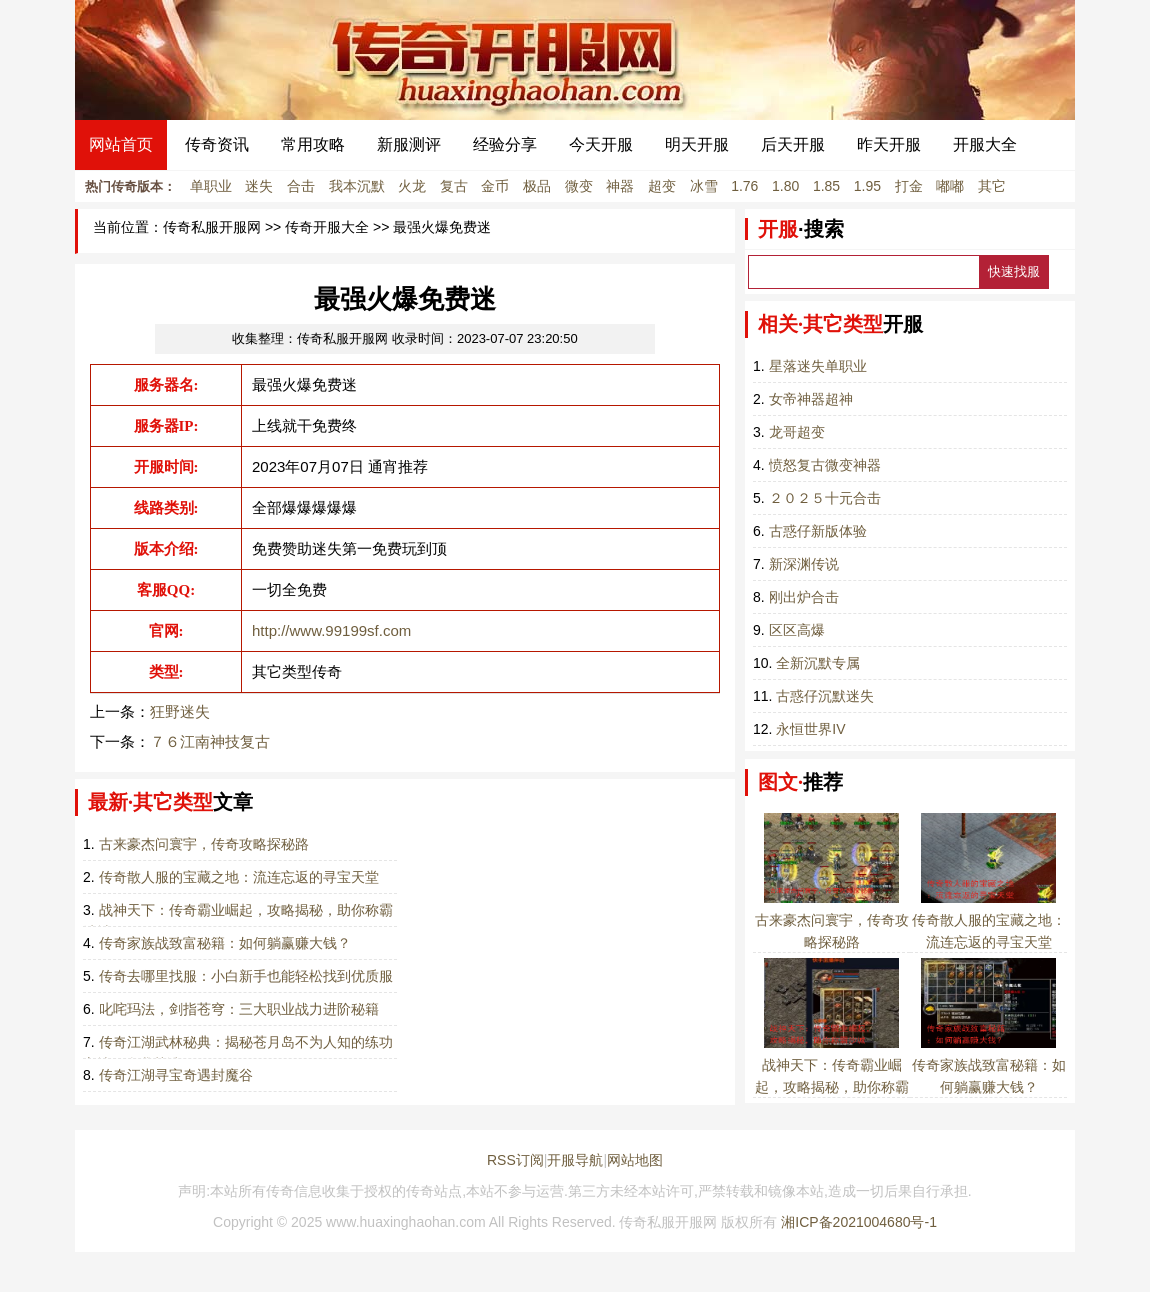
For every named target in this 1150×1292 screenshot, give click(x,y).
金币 (495, 186)
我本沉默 (357, 186)
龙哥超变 (797, 432)
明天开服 (697, 144)
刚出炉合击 (804, 597)
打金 (909, 186)
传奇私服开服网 (212, 227)
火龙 (412, 186)
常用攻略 (313, 144)
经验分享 (505, 144)
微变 (579, 186)
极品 (537, 186)
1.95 (867, 186)
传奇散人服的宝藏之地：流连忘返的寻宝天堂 (239, 877)
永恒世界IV (810, 729)
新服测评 (409, 144)
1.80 (785, 186)
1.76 (744, 186)
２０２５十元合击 (825, 498)
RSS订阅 (515, 1160)
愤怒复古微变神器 (825, 465)
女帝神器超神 (811, 399)
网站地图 (635, 1160)
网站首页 (121, 144)
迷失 (259, 186)
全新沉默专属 (818, 663)
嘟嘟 (950, 186)
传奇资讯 (217, 144)
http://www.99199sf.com (331, 630)
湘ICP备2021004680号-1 (859, 1222)
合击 (301, 186)
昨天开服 (889, 144)
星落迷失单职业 (818, 366)
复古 (454, 186)
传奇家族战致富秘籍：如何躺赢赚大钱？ (225, 943)
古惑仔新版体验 (818, 531)
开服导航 (575, 1160)
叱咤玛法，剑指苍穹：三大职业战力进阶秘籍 (239, 1009)
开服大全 (985, 144)
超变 (662, 186)
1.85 (826, 186)
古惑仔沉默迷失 (825, 696)
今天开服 (601, 144)
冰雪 (704, 186)
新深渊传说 (804, 564)
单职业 (211, 186)
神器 (620, 186)
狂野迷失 (180, 711)
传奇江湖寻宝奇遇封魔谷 (176, 1075)
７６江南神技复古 (210, 741)
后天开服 (793, 144)
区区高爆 (797, 630)
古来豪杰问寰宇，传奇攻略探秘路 (204, 844)
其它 (992, 186)
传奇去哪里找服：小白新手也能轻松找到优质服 (246, 976)
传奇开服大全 (327, 227)
